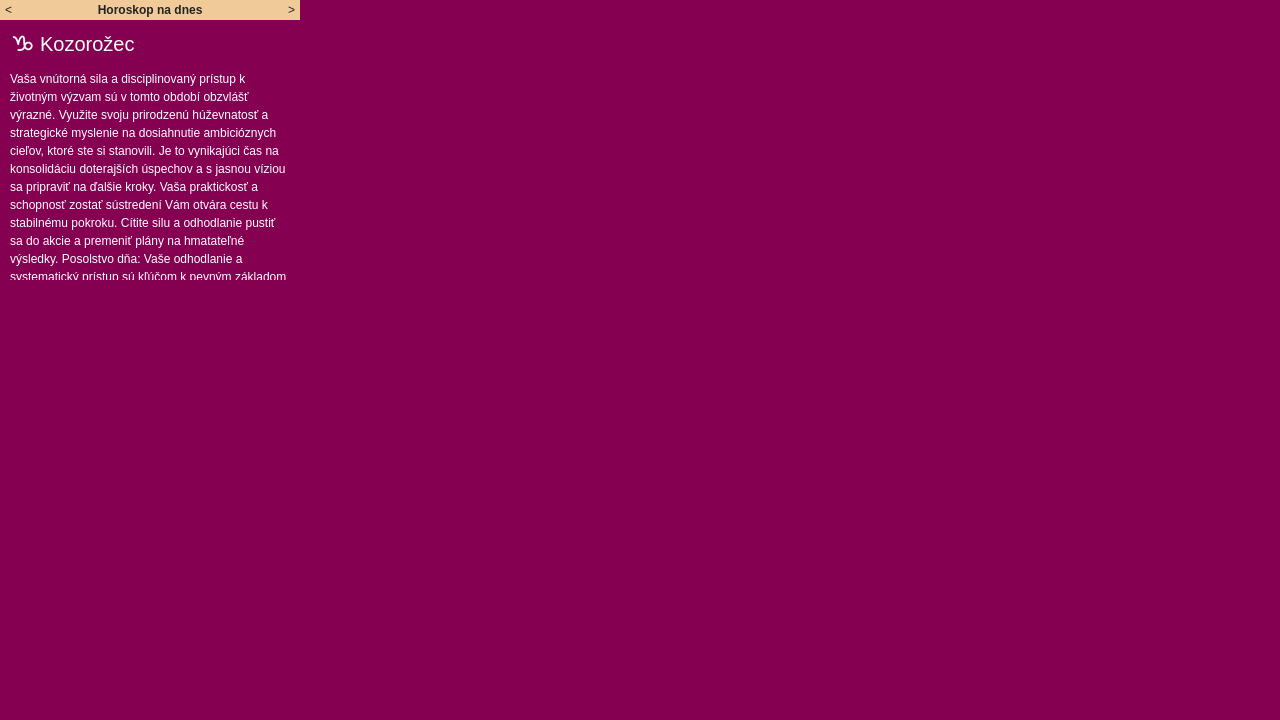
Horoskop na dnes (150, 10)
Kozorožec (87, 44)
